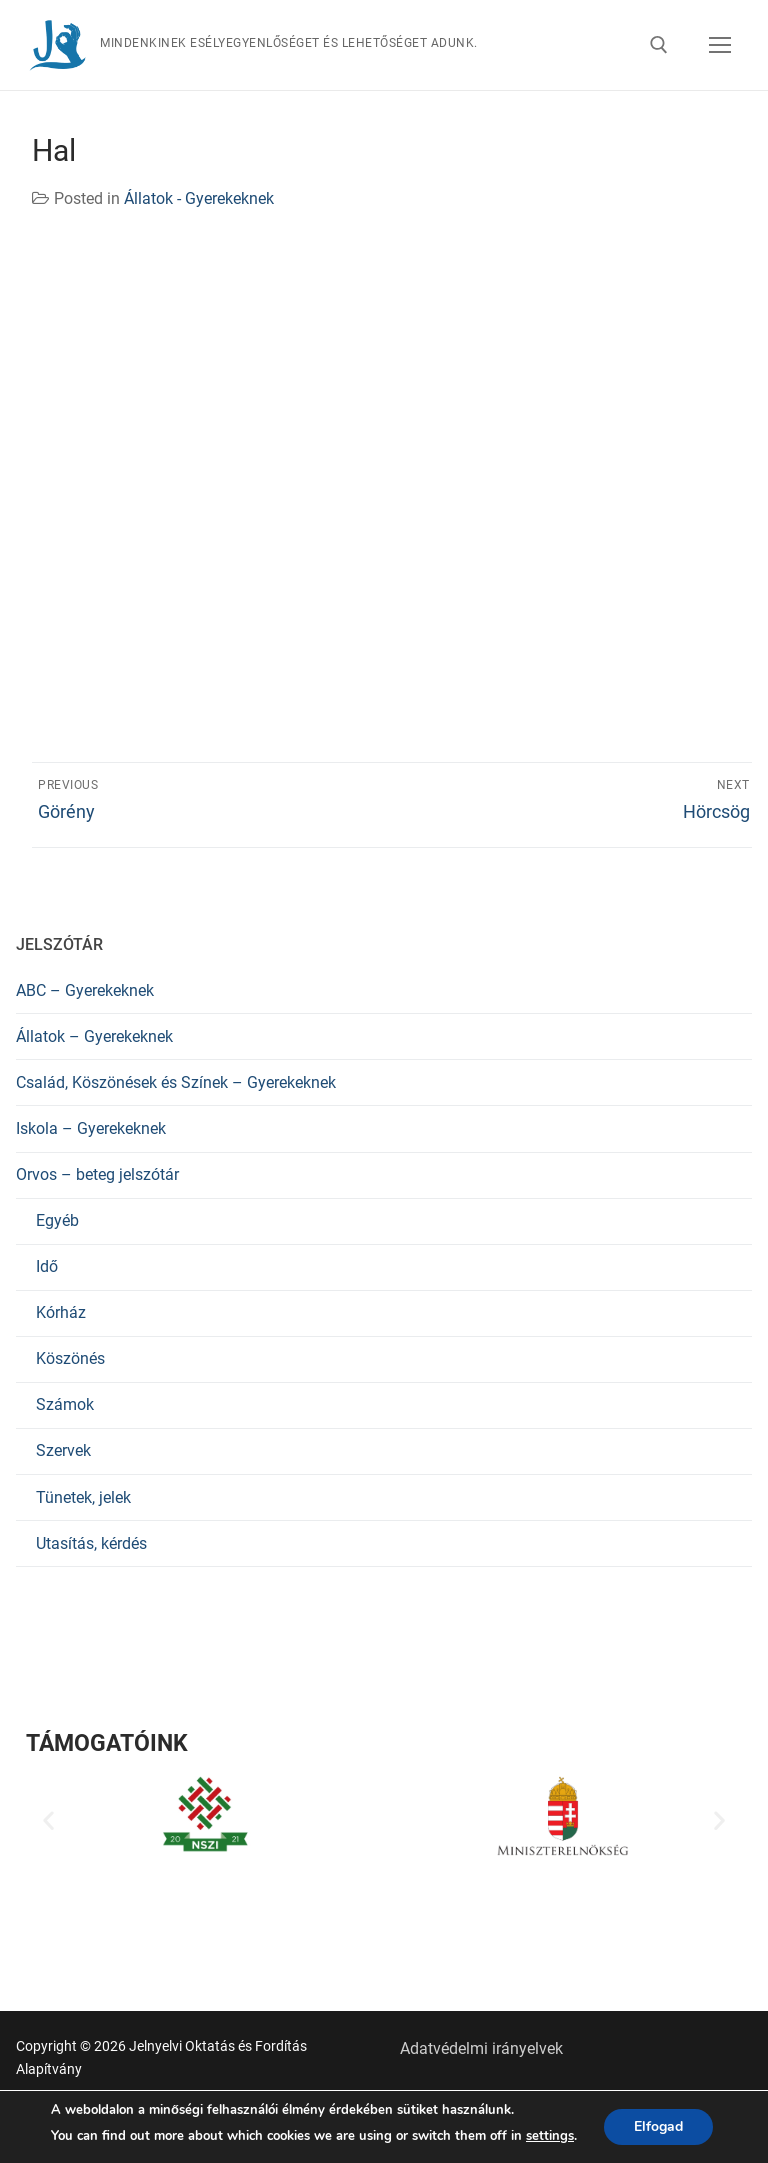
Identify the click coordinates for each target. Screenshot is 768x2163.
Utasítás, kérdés (91, 1543)
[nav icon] (720, 45)
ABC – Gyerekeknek (85, 990)
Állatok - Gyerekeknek (199, 198)
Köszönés (70, 1358)
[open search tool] (659, 45)
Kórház (61, 1312)
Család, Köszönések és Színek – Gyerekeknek (176, 1082)
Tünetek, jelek (83, 1497)
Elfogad (658, 2126)
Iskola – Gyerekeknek (91, 1128)
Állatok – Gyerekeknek (94, 1036)
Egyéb (57, 1220)
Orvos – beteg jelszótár (97, 1174)
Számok (65, 1404)
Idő (47, 1266)
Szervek (63, 1450)
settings (550, 2136)
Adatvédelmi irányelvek (481, 2048)
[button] (48, 1819)
